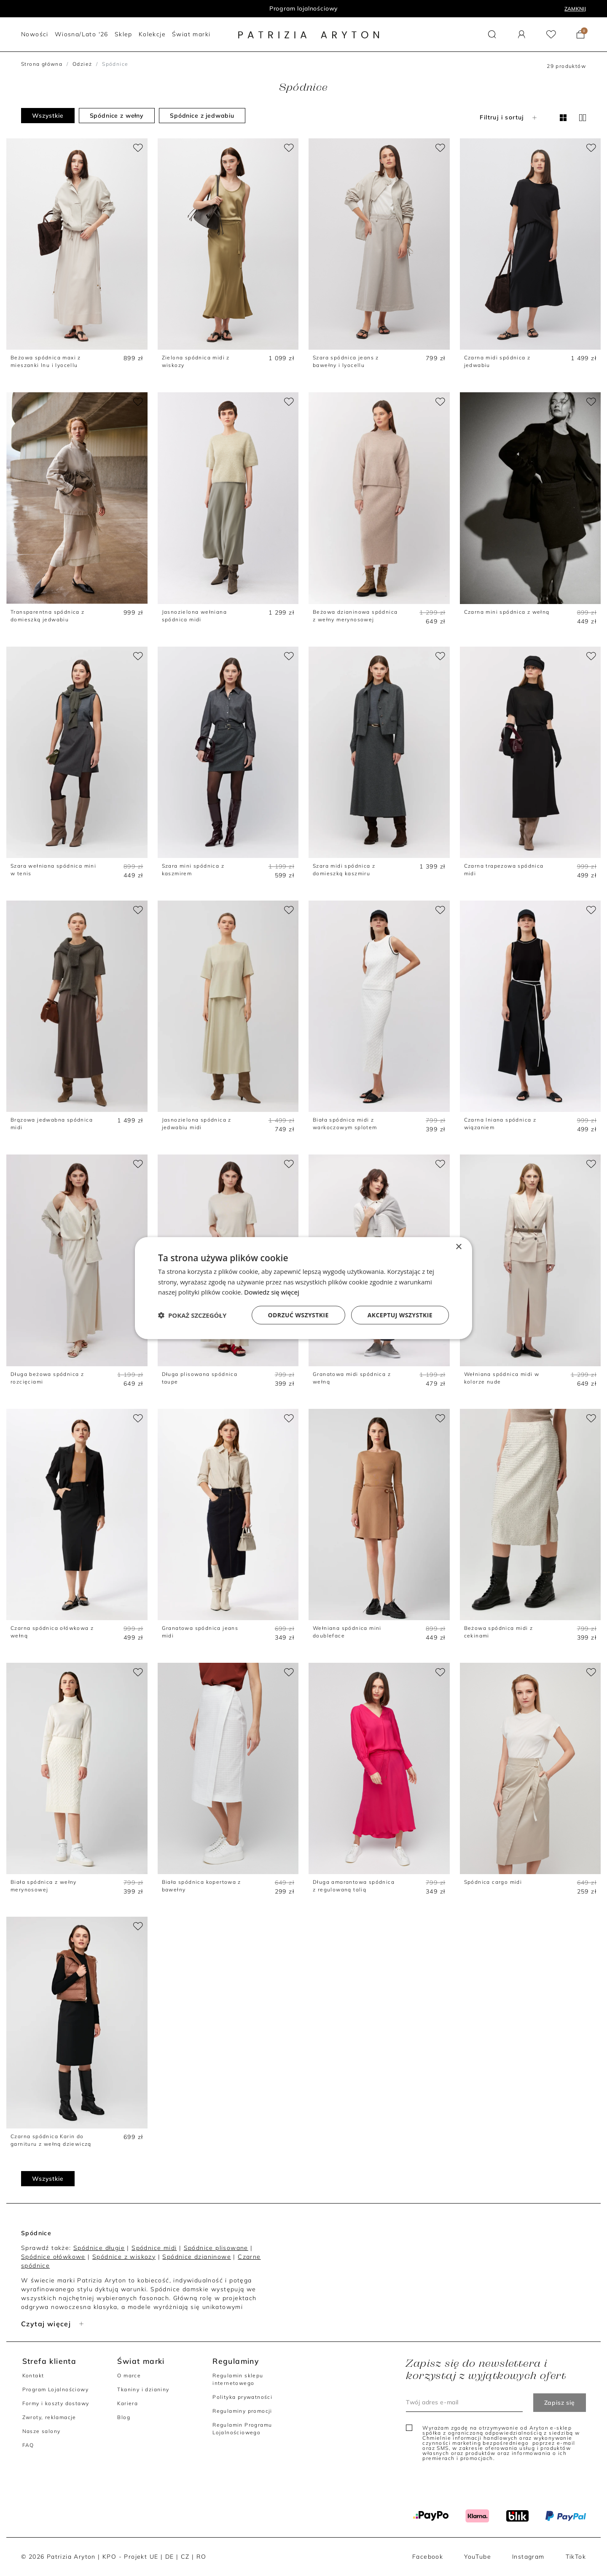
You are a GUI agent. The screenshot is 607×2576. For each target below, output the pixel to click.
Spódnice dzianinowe (196, 2256)
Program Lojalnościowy (55, 2389)
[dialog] (303, 1288)
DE (169, 2556)
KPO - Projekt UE (130, 2556)
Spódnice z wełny (117, 115)
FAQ (28, 2445)
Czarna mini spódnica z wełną (507, 612)
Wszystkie (48, 115)
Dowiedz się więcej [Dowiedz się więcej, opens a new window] (271, 1292)
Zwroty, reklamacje (49, 2417)
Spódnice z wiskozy (124, 2256)
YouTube (477, 2556)
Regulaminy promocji (242, 2411)
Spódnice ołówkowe (53, 2256)
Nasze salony (41, 2431)
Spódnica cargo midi (493, 1882)
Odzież (82, 64)
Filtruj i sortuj (509, 117)
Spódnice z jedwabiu (202, 115)
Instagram (528, 2556)
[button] (492, 34)
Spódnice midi (154, 2248)
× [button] (458, 1246)
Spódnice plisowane (216, 2248)
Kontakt (33, 2375)
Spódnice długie (99, 2248)
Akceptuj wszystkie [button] (400, 1315)
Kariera (127, 2403)
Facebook (427, 2556)
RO (201, 2556)
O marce (129, 2375)
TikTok (576, 2556)
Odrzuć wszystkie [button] (298, 1315)
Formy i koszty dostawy (55, 2403)
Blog (123, 2417)
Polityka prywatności (242, 2397)
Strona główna (41, 64)
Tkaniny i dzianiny (143, 2389)
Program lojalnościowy (303, 8)
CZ (185, 2556)
